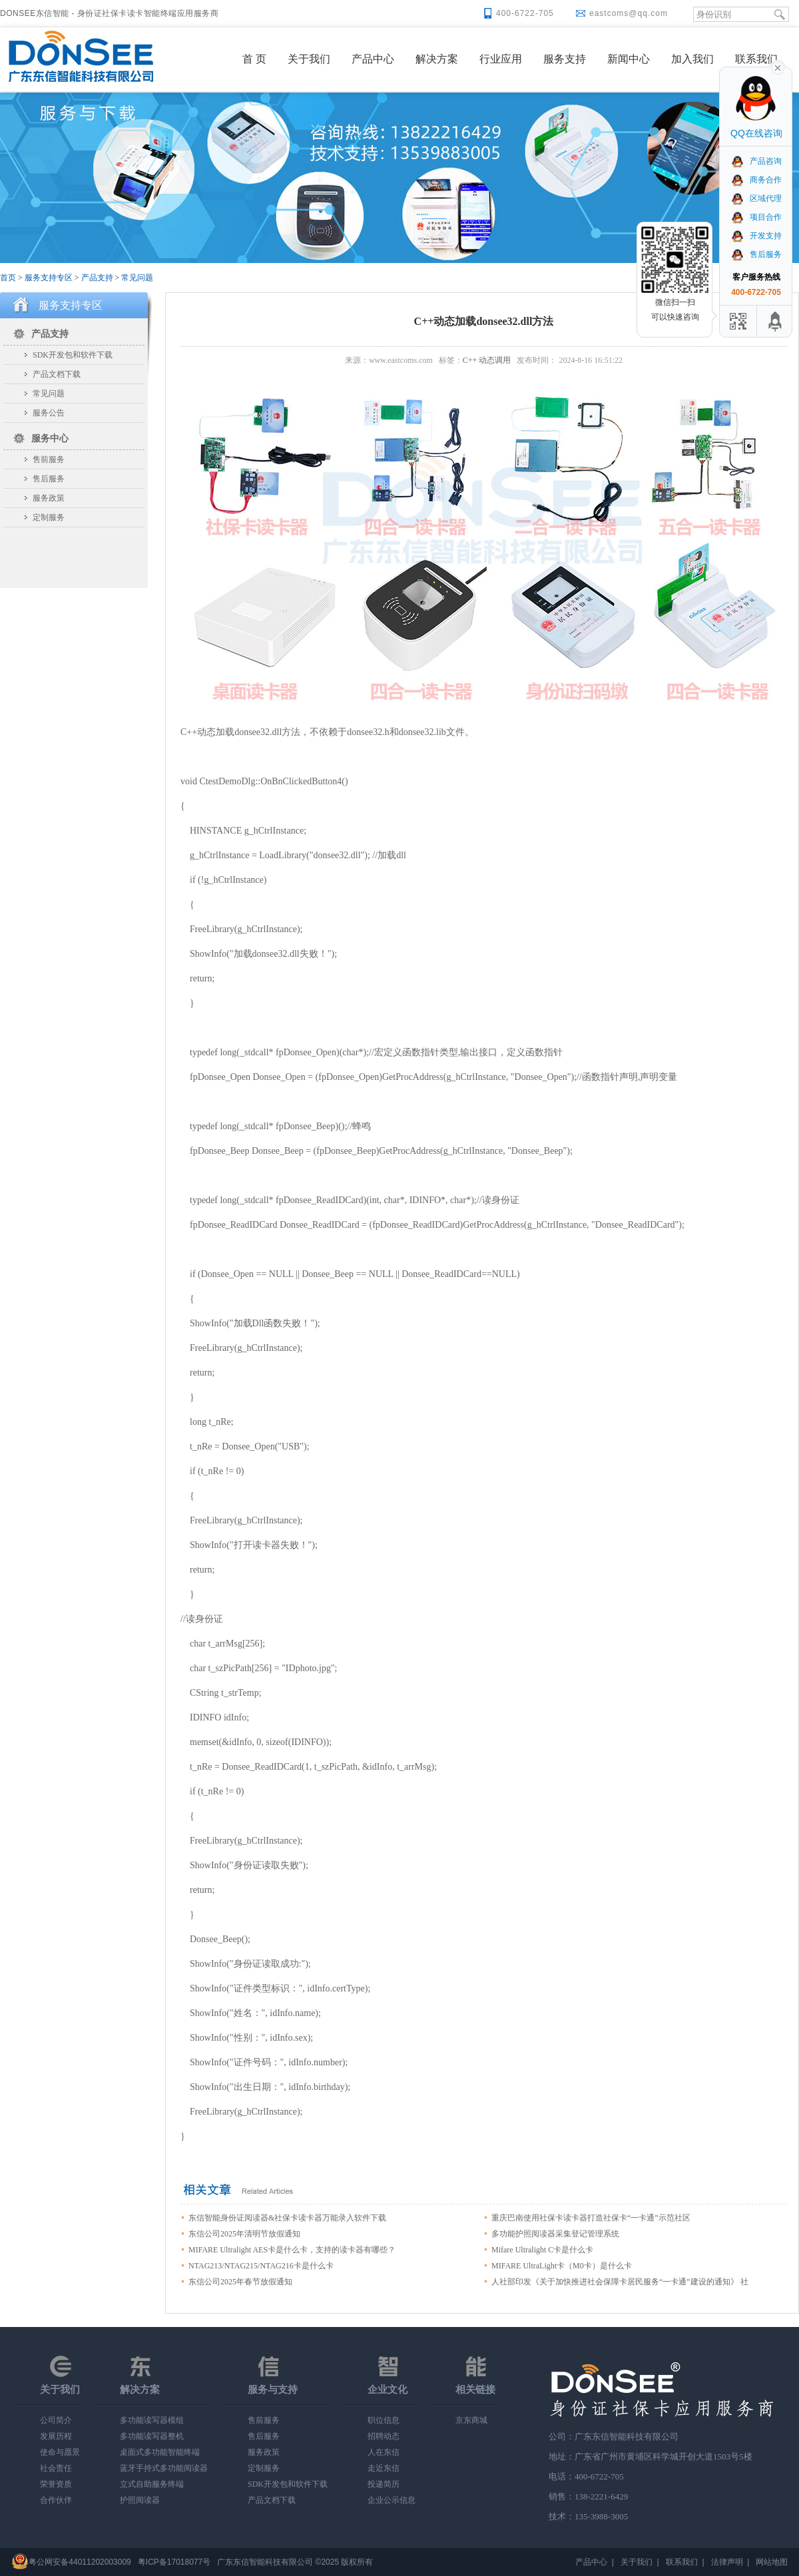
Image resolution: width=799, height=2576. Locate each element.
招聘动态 (384, 2436)
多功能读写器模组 (152, 2420)
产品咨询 (756, 161)
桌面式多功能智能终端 (160, 2452)
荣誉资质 (56, 2484)
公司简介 (56, 2420)
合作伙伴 (56, 2500)
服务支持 (564, 59)
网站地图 (772, 2562)
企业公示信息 (391, 2500)
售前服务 (49, 459)
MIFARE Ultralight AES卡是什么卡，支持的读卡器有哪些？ (292, 2249)
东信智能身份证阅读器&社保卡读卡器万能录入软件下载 (287, 2217)
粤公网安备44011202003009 (80, 2562)
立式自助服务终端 (152, 2484)
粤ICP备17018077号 (174, 2562)
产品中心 (373, 59)
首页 (8, 277)
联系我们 (756, 59)
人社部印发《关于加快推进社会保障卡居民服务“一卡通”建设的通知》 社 (619, 2281)
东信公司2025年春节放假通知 (240, 2281)
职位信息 (384, 2420)
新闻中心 (628, 59)
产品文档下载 (57, 374)
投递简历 (384, 2484)
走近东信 (384, 2468)
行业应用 (500, 59)
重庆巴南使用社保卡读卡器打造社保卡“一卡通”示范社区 (590, 2217)
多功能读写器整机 (152, 2436)
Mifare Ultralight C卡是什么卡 (542, 2249)
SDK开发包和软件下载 (73, 355)
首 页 (254, 59)
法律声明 (727, 2562)
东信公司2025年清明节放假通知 (244, 2233)
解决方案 (436, 59)
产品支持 (97, 277)
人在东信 (384, 2452)
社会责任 (56, 2468)
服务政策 (49, 498)
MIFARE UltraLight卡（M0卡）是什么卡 (561, 2265)
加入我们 (692, 59)
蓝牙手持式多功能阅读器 (164, 2468)
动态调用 (495, 360)
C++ (470, 360)
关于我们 (309, 59)
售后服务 (49, 478)
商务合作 (756, 179)
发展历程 (56, 2436)
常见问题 (137, 277)
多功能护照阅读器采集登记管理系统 (555, 2233)
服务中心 (50, 438)
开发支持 (756, 235)
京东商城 (471, 2420)
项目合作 (756, 217)
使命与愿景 (60, 2452)
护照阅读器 (140, 2500)
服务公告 (49, 412)
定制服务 (49, 517)
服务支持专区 (49, 277)
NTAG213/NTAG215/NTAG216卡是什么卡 (261, 2265)
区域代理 (756, 198)
